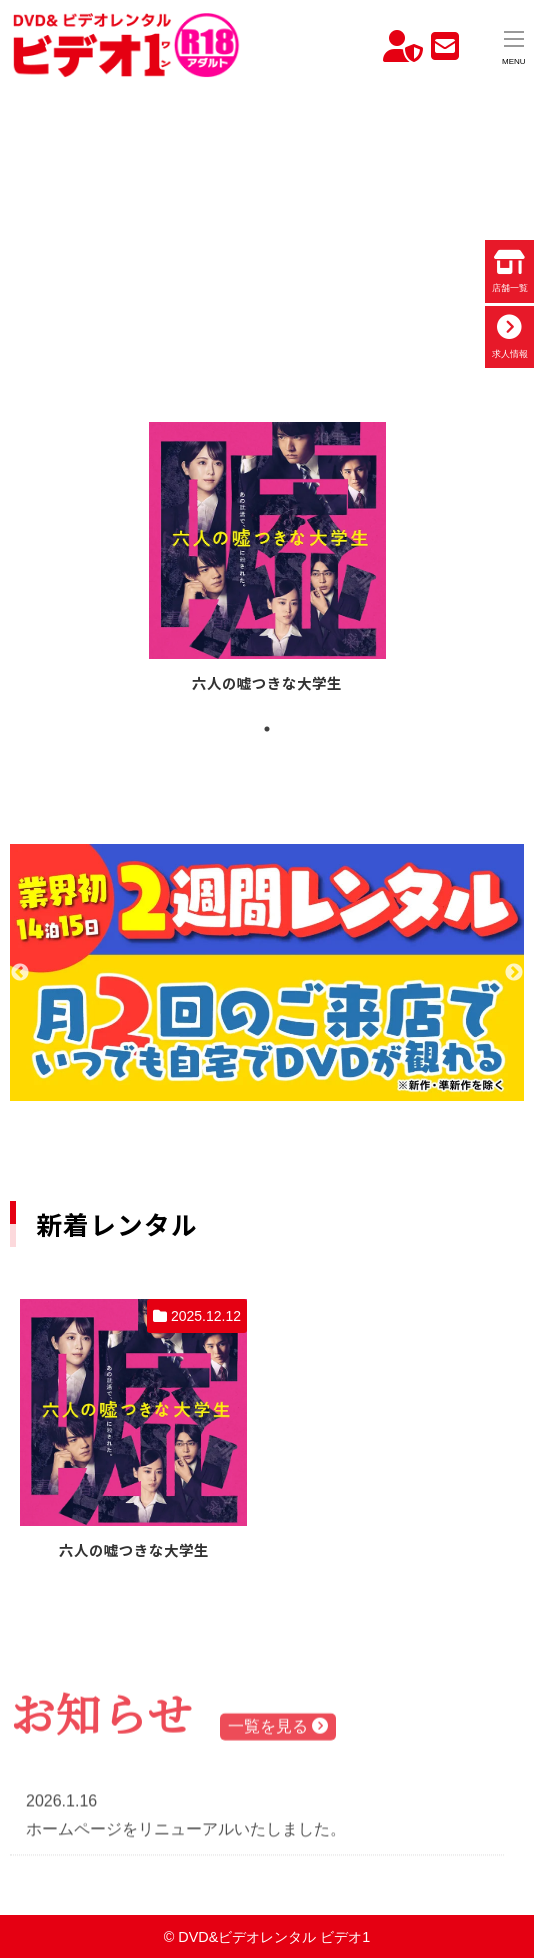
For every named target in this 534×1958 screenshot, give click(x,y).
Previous (20, 973)
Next (514, 973)
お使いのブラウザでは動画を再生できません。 (267, 223)
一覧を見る (278, 1728)
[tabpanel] (267, 560)
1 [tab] (267, 729)
